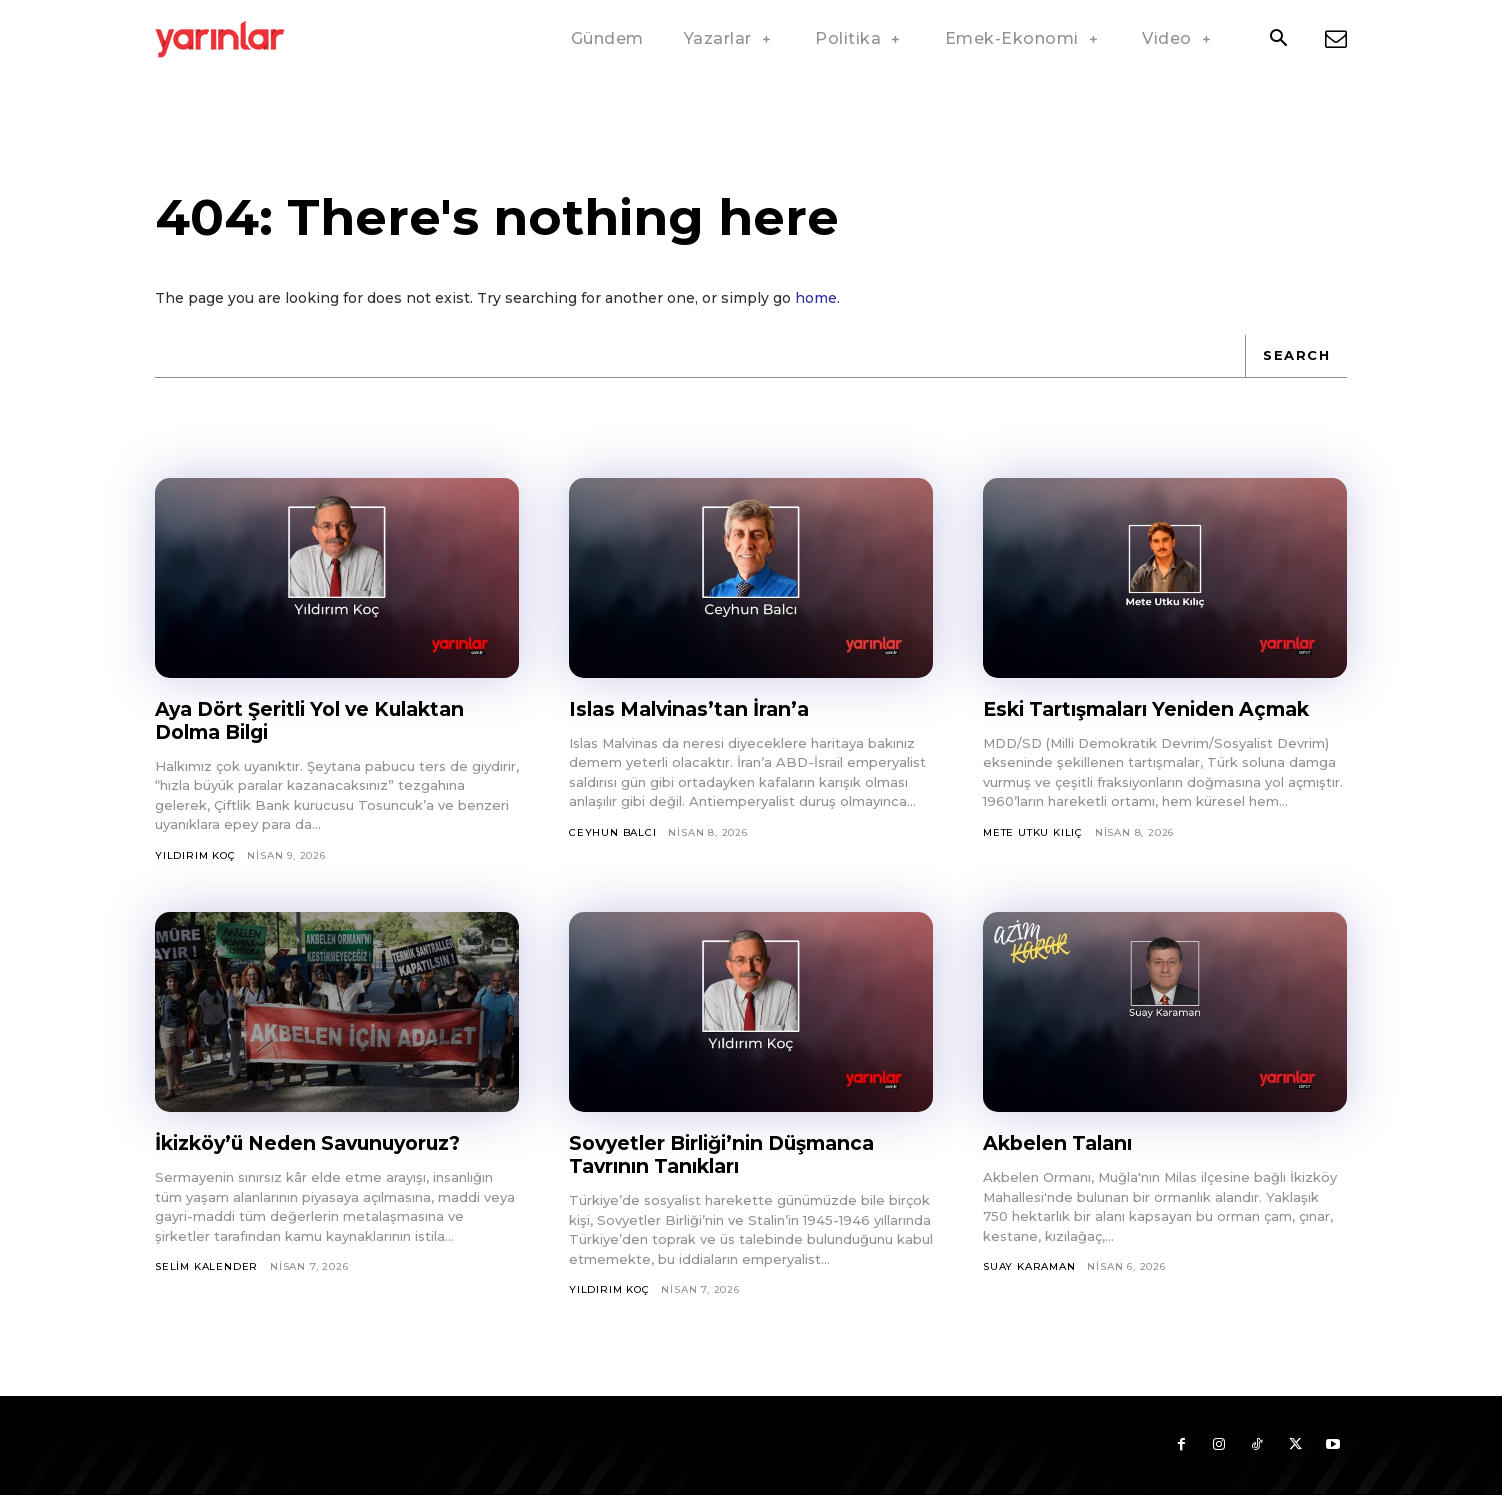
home (816, 298)
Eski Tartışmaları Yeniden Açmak (1156, 709)
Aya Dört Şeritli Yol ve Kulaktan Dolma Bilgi (320, 720)
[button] (1278, 40)
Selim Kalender (206, 1266)
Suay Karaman (1029, 1266)
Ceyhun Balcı (613, 832)
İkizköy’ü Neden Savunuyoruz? (317, 1143)
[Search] (1296, 356)
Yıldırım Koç (195, 855)
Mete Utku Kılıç (1033, 832)
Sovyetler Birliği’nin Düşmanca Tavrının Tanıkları (731, 1154)
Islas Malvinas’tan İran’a (696, 709)
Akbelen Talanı (1061, 1143)
